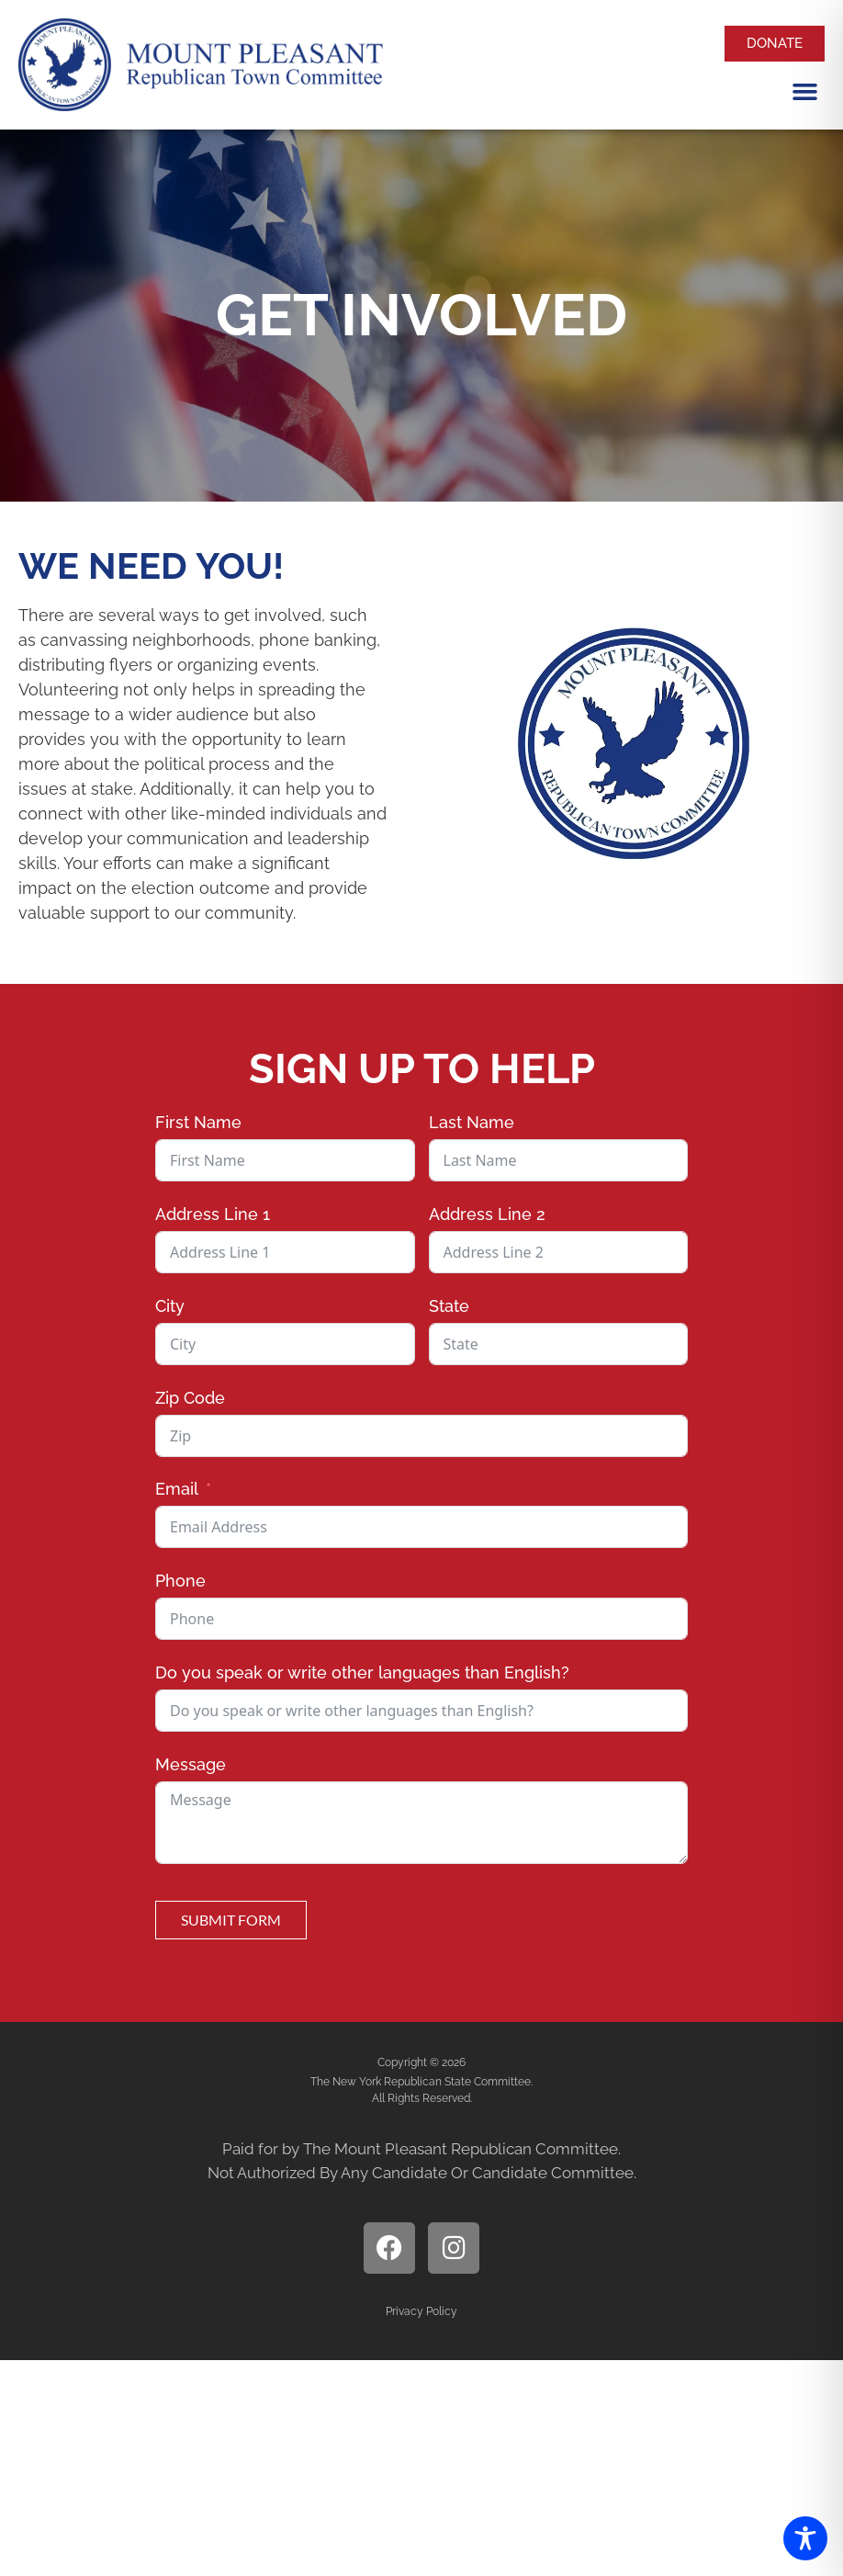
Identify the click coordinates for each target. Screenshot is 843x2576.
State (449, 1306)
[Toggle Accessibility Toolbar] (805, 2538)
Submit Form (231, 1919)
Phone (180, 1580)
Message (190, 1764)
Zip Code (190, 1397)
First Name (198, 1122)
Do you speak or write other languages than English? (362, 1672)
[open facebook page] (389, 2248)
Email (176, 1488)
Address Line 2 (487, 1214)
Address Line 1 (212, 1214)
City (170, 1306)
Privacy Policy (421, 2311)
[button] (805, 91)
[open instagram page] (453, 2248)
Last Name (471, 1122)
